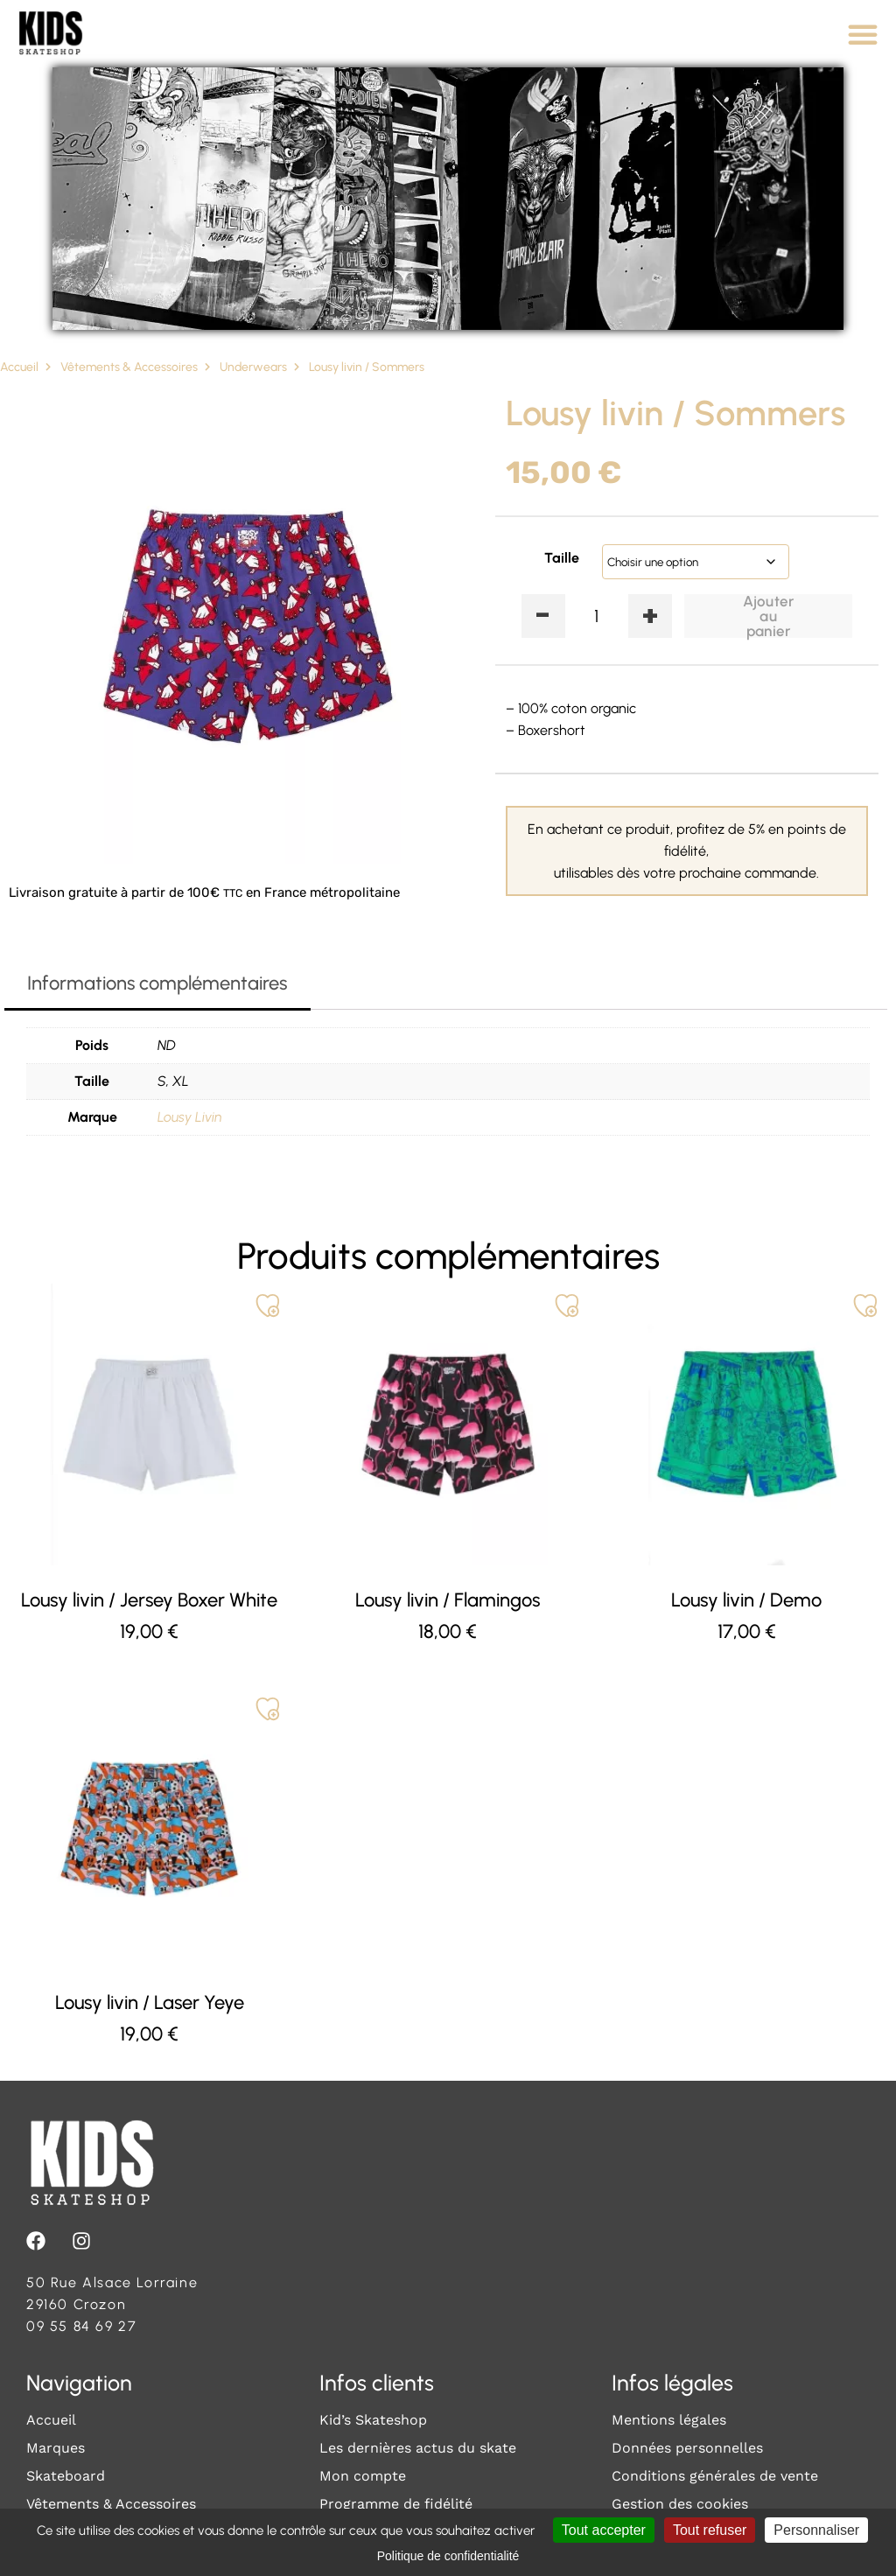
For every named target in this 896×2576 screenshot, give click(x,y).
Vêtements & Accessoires (129, 367)
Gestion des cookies (680, 2504)
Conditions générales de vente (715, 2476)
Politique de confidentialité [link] (448, 2556)
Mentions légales (669, 2420)
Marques (55, 2448)
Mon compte (362, 2476)
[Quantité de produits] (597, 616)
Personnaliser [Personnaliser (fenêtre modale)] (816, 2530)
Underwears (253, 367)
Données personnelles (687, 2448)
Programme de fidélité (395, 2504)
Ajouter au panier (768, 616)
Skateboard (65, 2476)
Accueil (19, 367)
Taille (561, 558)
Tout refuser (709, 2530)
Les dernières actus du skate (417, 2448)
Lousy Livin (190, 1117)
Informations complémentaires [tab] (157, 983)
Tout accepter (604, 2530)
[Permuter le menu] (862, 34)
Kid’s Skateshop (373, 2420)
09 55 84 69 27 (81, 2326)
